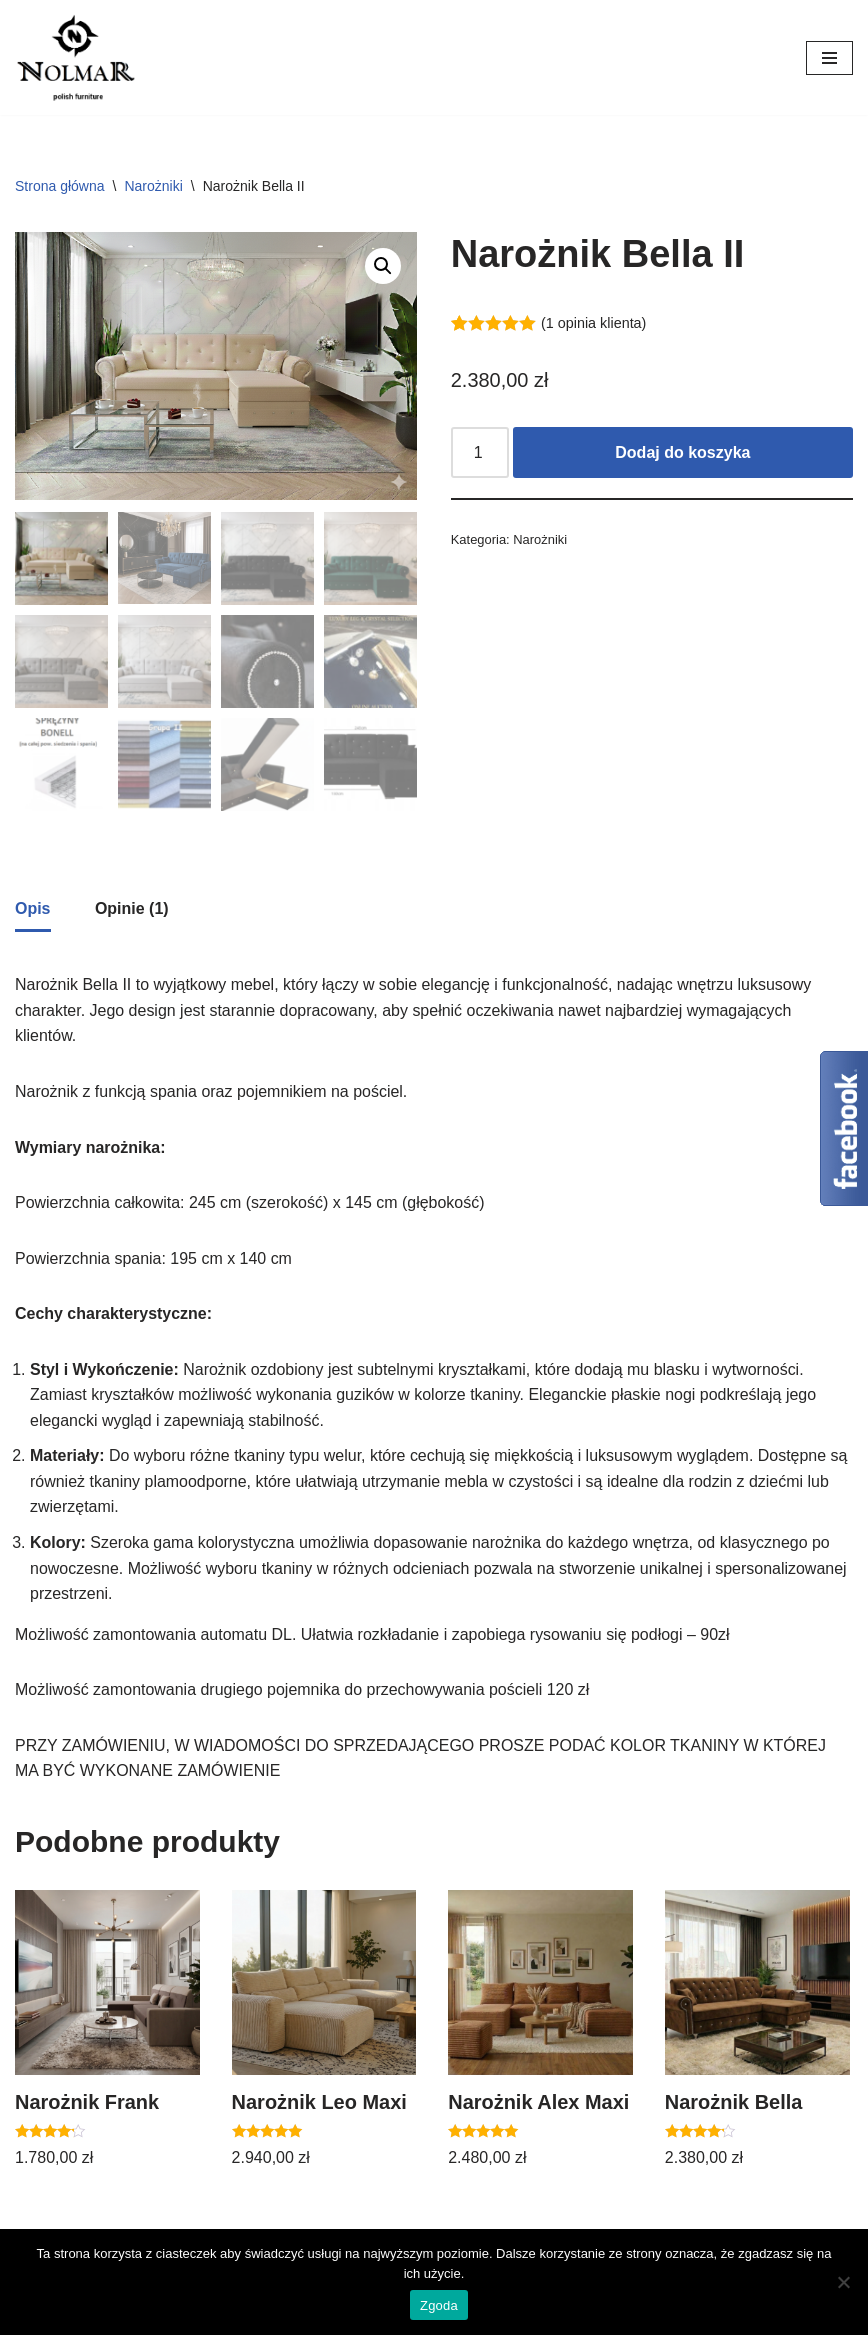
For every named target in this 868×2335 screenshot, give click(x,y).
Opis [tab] (33, 906)
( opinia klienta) (594, 323)
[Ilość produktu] (480, 453)
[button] (383, 266)
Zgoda (439, 2305)
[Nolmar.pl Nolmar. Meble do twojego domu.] (75, 57)
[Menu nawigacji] (829, 58)
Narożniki (153, 186)
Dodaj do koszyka (682, 452)
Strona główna (60, 186)
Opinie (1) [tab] (132, 906)
